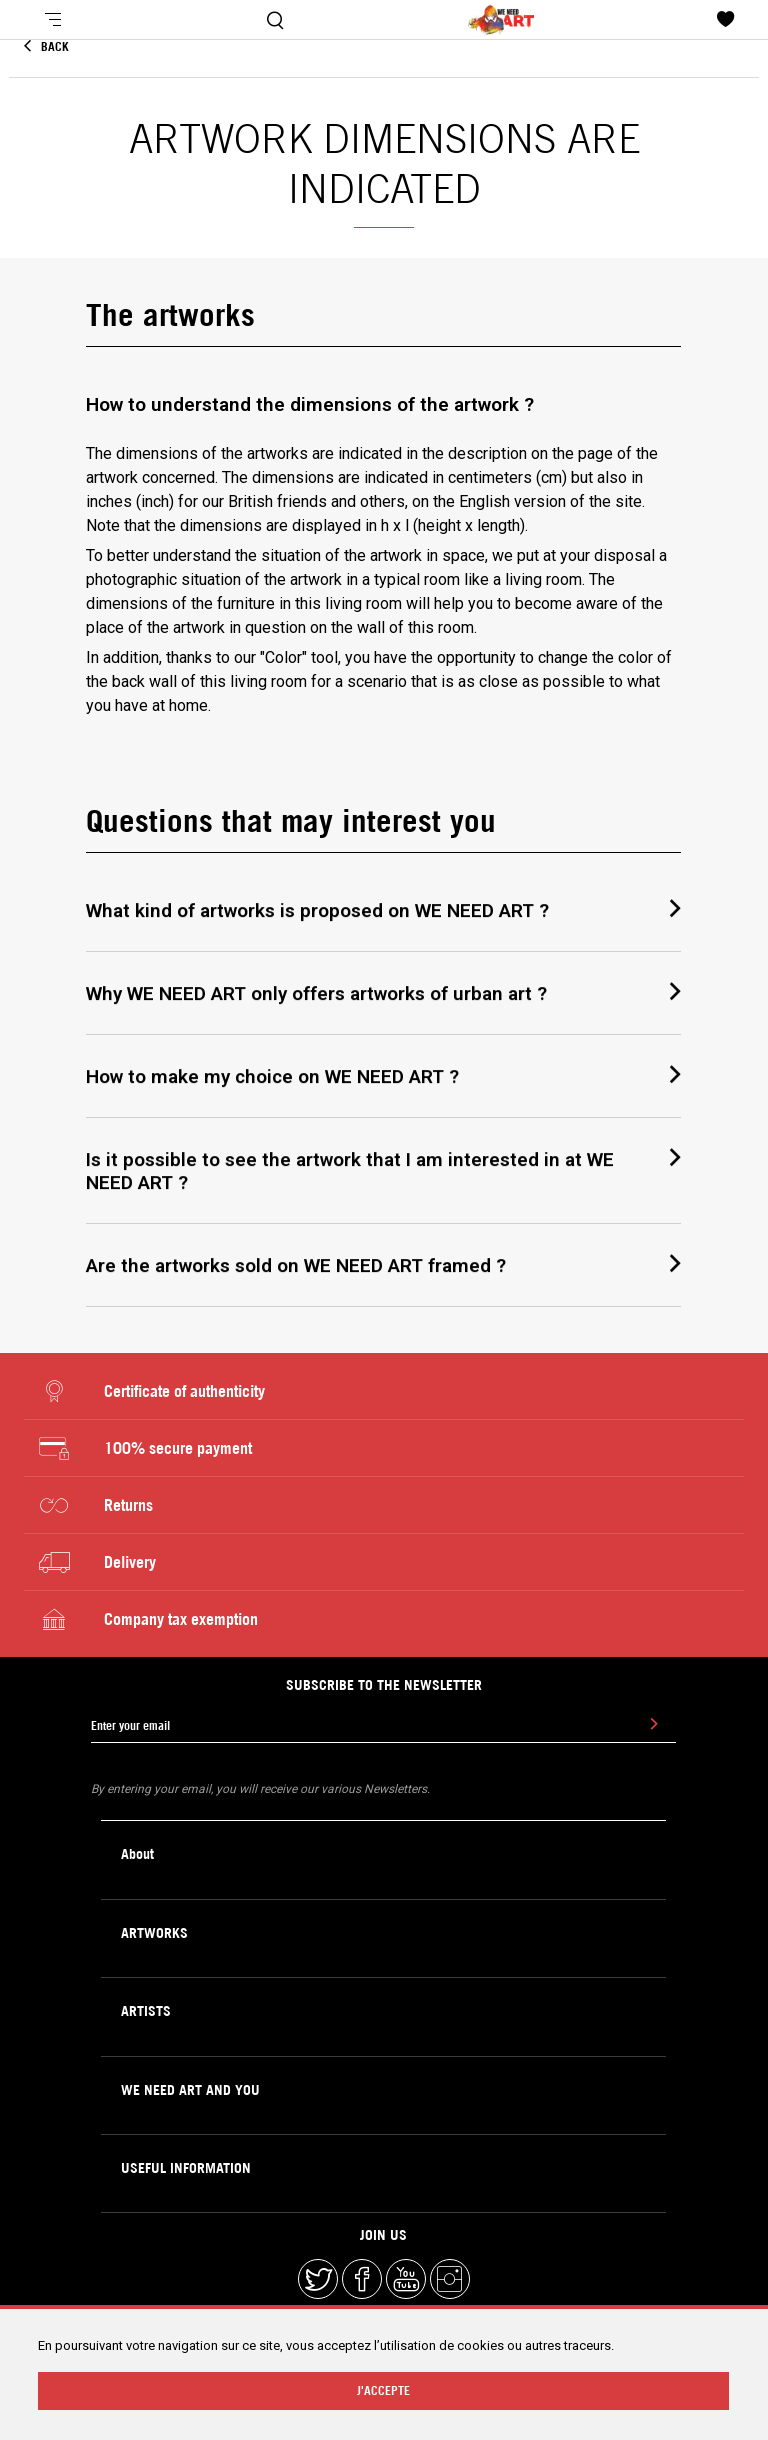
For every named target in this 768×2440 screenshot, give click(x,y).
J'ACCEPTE (384, 2390)
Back (46, 46)
